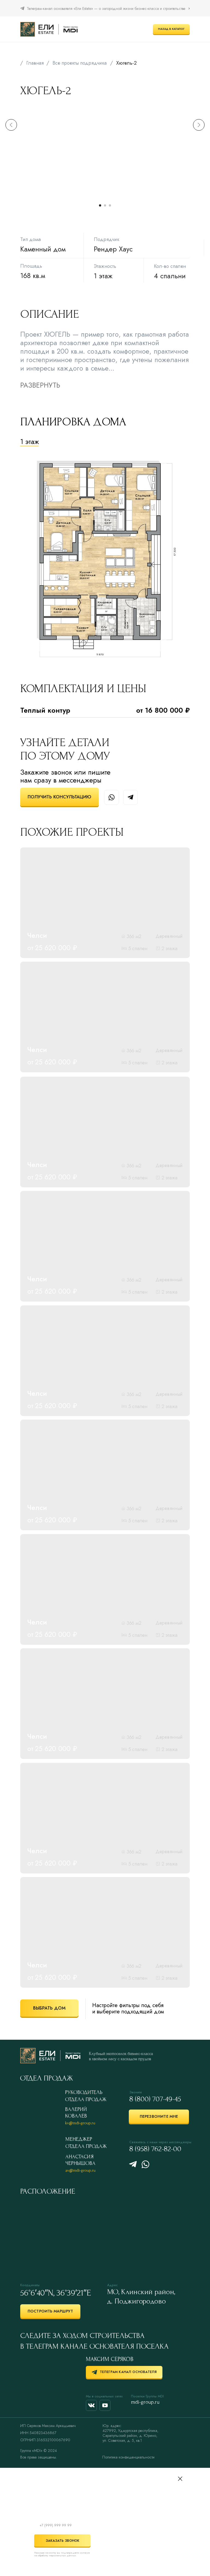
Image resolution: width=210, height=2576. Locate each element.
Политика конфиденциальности (128, 2457)
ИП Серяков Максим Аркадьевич (48, 2425)
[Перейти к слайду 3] (110, 205)
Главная (35, 63)
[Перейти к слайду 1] (100, 205)
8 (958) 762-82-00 (155, 2149)
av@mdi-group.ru (80, 2170)
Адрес (112, 2285)
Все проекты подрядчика (79, 63)
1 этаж (29, 441)
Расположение (47, 2191)
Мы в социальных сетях (104, 2396)
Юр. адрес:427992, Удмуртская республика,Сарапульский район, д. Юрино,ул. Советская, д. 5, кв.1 (130, 2433)
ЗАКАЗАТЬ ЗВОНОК (56, 2540)
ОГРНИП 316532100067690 (45, 2440)
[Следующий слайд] (199, 152)
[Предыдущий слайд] (11, 152)
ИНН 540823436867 (38, 2432)
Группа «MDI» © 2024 (38, 2450)
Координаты (30, 2285)
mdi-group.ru (145, 2402)
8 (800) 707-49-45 (155, 2099)
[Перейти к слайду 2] (105, 205)
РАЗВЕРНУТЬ (40, 385)
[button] (59, 797)
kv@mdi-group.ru (80, 2123)
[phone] (62, 2525)
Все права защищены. (38, 2457)
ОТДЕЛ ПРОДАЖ (46, 2078)
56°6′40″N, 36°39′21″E (55, 2293)
